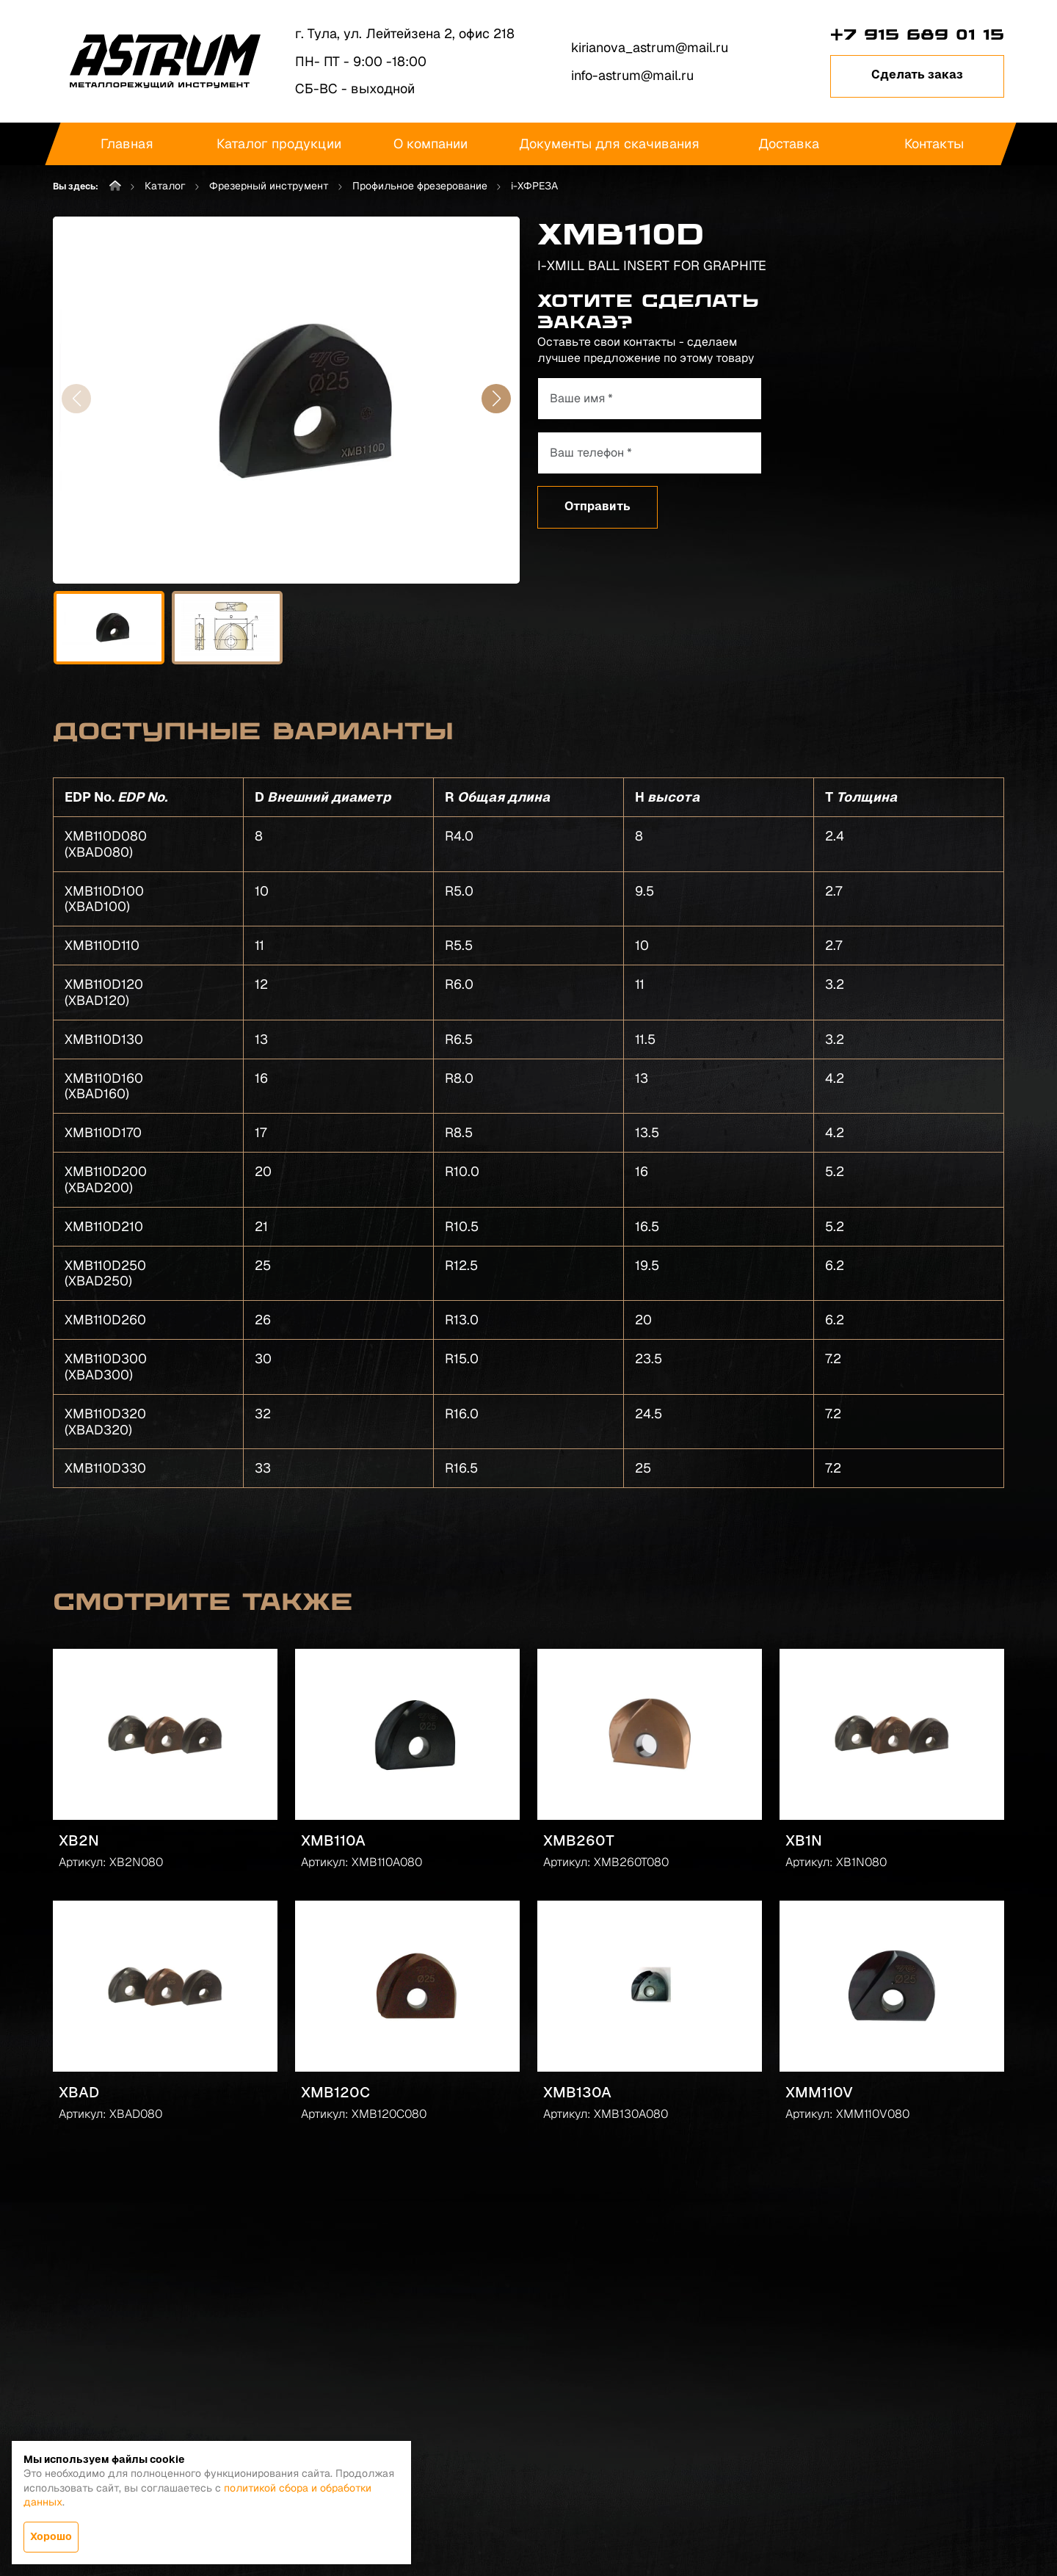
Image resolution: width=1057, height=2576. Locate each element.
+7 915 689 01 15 (917, 34)
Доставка (788, 143)
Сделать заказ (917, 74)
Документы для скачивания (609, 143)
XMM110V (819, 2092)
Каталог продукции (279, 143)
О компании (430, 143)
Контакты (933, 143)
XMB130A (577, 2092)
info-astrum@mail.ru (632, 75)
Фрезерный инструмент (269, 185)
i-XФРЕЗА (534, 185)
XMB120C (335, 2092)
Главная (127, 143)
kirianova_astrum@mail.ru (649, 47)
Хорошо (51, 2536)
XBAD (79, 2092)
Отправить (597, 506)
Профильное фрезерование (419, 185)
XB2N (79, 1840)
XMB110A (333, 1840)
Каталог (165, 185)
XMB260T (578, 1840)
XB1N (803, 1840)
